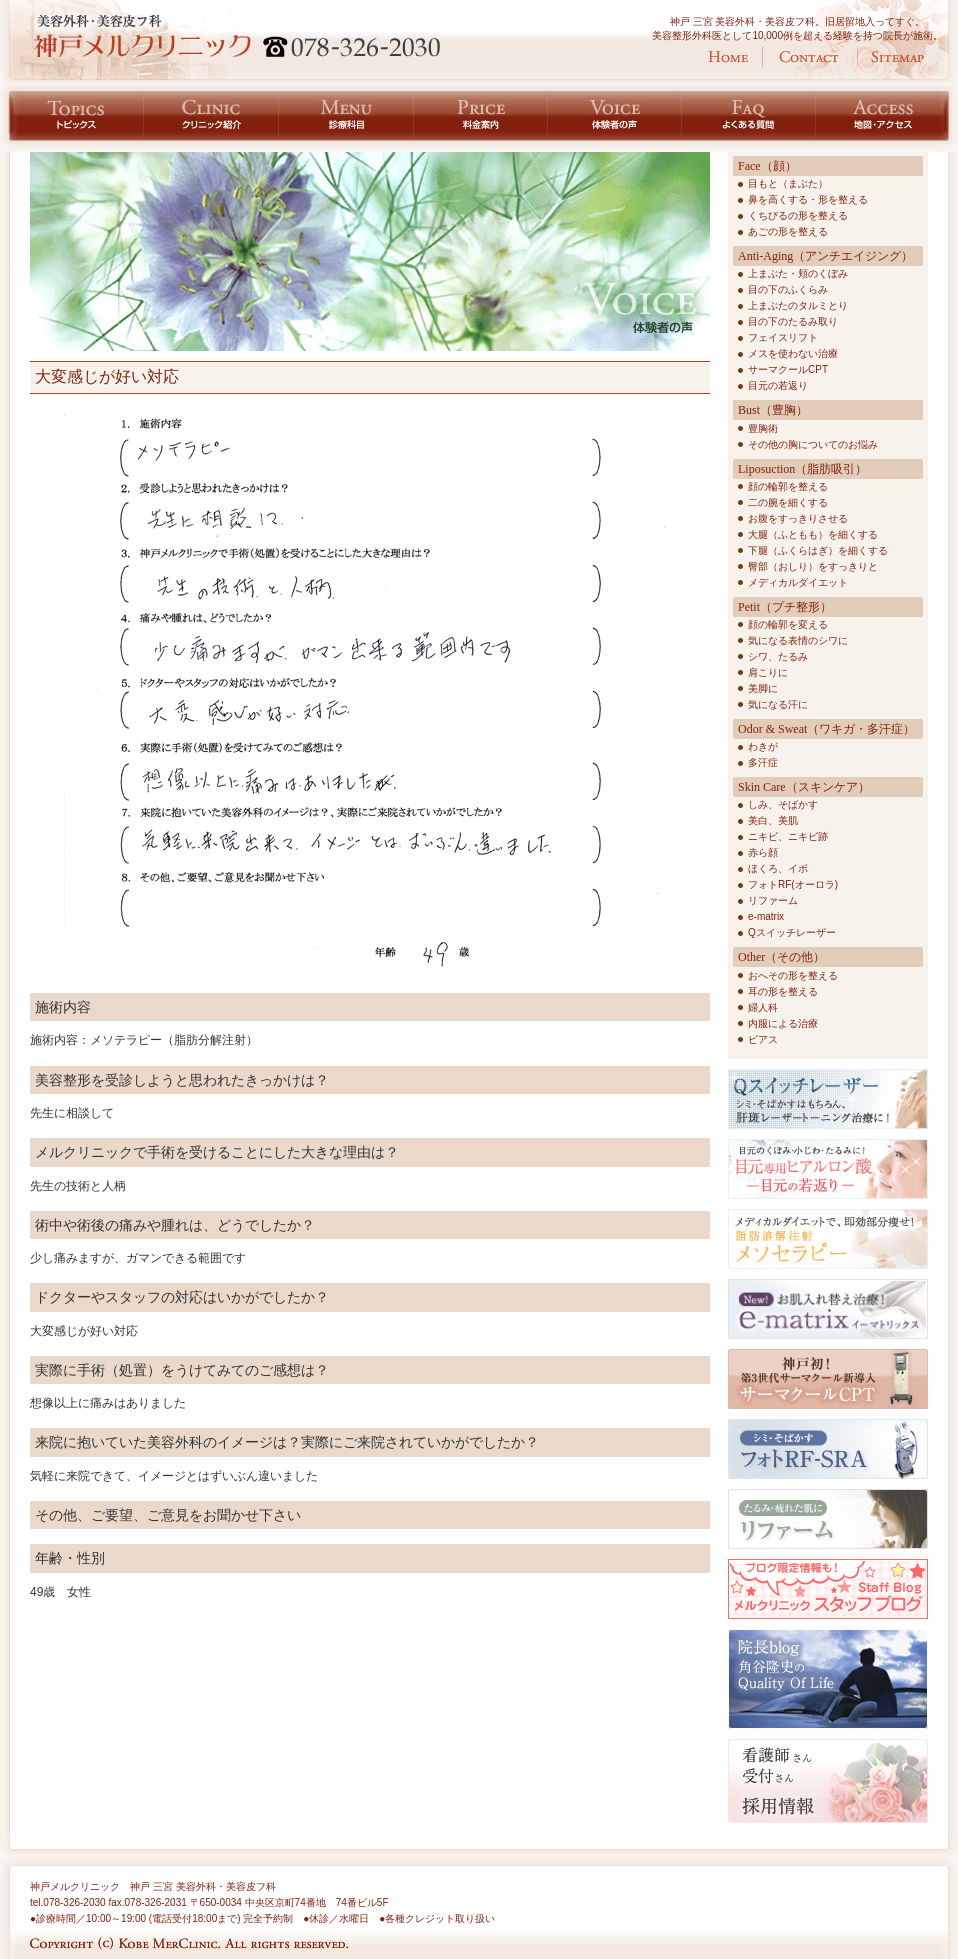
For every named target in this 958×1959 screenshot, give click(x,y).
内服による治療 (783, 1023)
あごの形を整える (788, 231)
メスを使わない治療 (793, 353)
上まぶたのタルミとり (798, 305)
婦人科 (763, 1007)
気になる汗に (778, 704)
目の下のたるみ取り (793, 321)
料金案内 (481, 117)
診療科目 (346, 117)
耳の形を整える (783, 991)
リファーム (773, 900)
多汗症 (763, 762)
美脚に (763, 688)
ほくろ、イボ (778, 868)
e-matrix (766, 916)
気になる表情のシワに (798, 640)
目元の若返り (778, 385)
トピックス (72, 117)
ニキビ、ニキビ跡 (788, 836)
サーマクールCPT (788, 369)
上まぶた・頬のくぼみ (798, 273)
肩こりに (768, 672)
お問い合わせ (809, 57)
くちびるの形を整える (798, 215)
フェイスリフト (783, 337)
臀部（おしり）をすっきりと (813, 566)
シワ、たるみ (778, 656)
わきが (763, 746)
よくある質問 (749, 117)
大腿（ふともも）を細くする (813, 534)
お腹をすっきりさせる (798, 518)
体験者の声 (615, 117)
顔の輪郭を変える (788, 624)
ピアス (763, 1039)
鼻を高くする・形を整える (808, 199)
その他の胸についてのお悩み (813, 444)
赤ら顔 (763, 852)
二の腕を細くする (788, 502)
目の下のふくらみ (788, 289)
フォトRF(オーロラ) (793, 884)
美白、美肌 (773, 820)
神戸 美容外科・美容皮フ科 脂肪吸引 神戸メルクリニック (237, 36)
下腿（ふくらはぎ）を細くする (818, 550)
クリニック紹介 (211, 117)
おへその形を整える (793, 975)
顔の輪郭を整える (788, 486)
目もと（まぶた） (788, 183)
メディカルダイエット (798, 582)
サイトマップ (897, 57)
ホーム (728, 57)
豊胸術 (763, 428)
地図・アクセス (887, 117)
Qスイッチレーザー (792, 932)
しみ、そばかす (783, 804)
